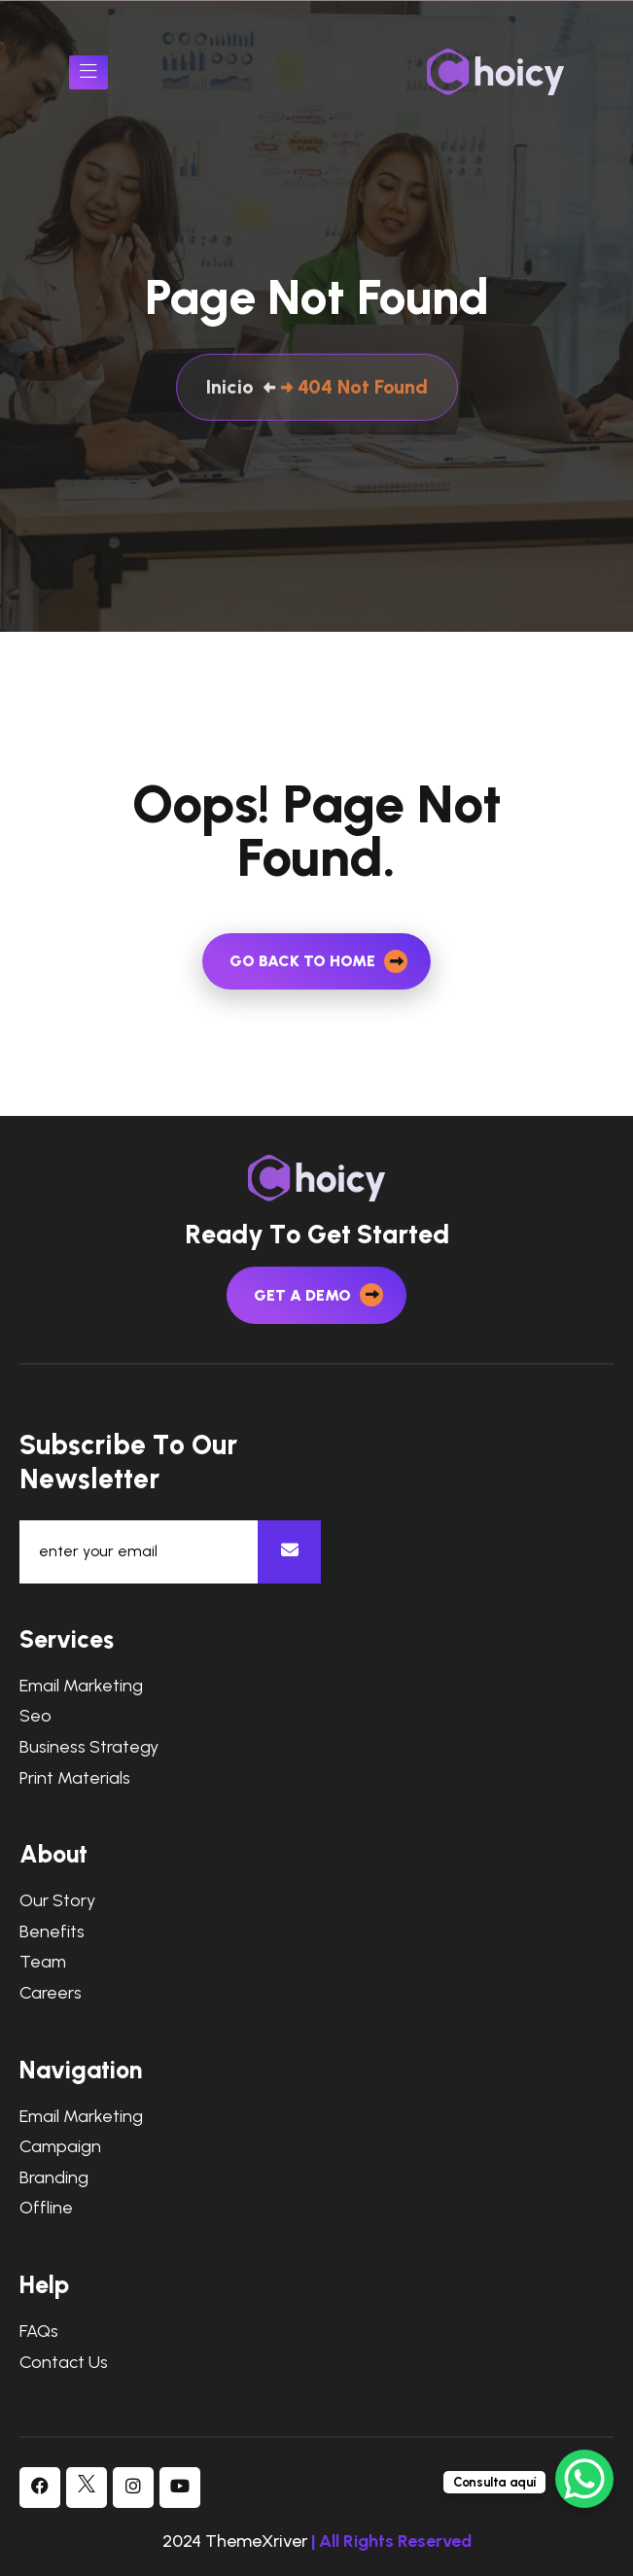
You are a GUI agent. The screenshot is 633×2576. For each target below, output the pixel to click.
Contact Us (63, 2362)
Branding (53, 2178)
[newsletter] (289, 1552)
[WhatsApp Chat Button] (584, 2479)
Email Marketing (81, 1686)
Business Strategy (88, 1747)
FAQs (38, 2331)
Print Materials (74, 1778)
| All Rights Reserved (391, 2541)
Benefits (52, 1932)
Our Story (57, 1901)
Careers (50, 1993)
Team (42, 1962)
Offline (46, 2208)
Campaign (60, 2147)
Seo (35, 1716)
